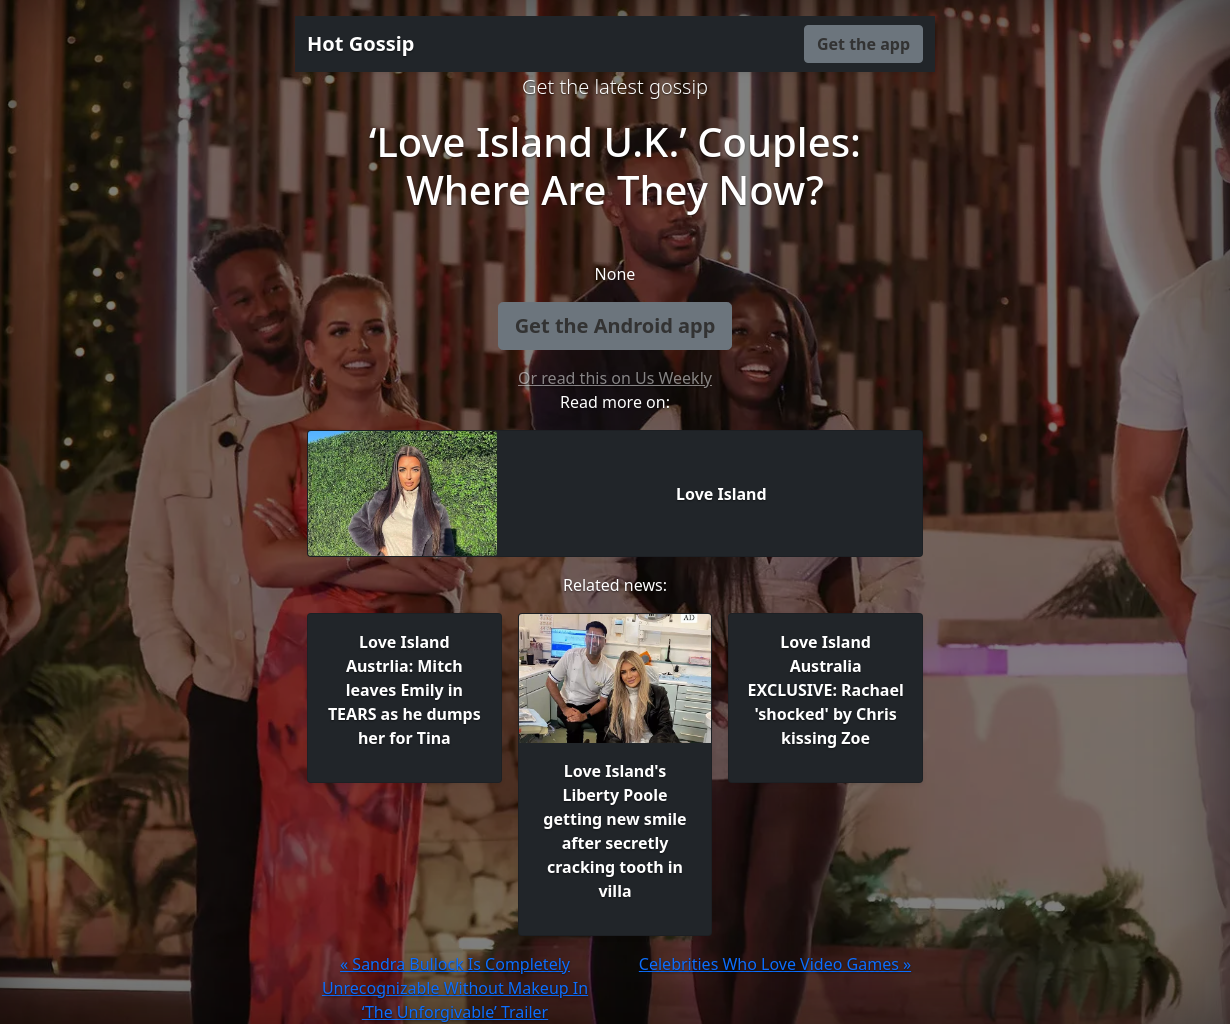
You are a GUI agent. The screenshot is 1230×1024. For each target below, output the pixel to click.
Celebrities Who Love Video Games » (775, 964)
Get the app (863, 44)
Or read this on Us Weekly (615, 378)
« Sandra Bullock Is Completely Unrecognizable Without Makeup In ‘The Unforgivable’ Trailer (455, 988)
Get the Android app (615, 325)
